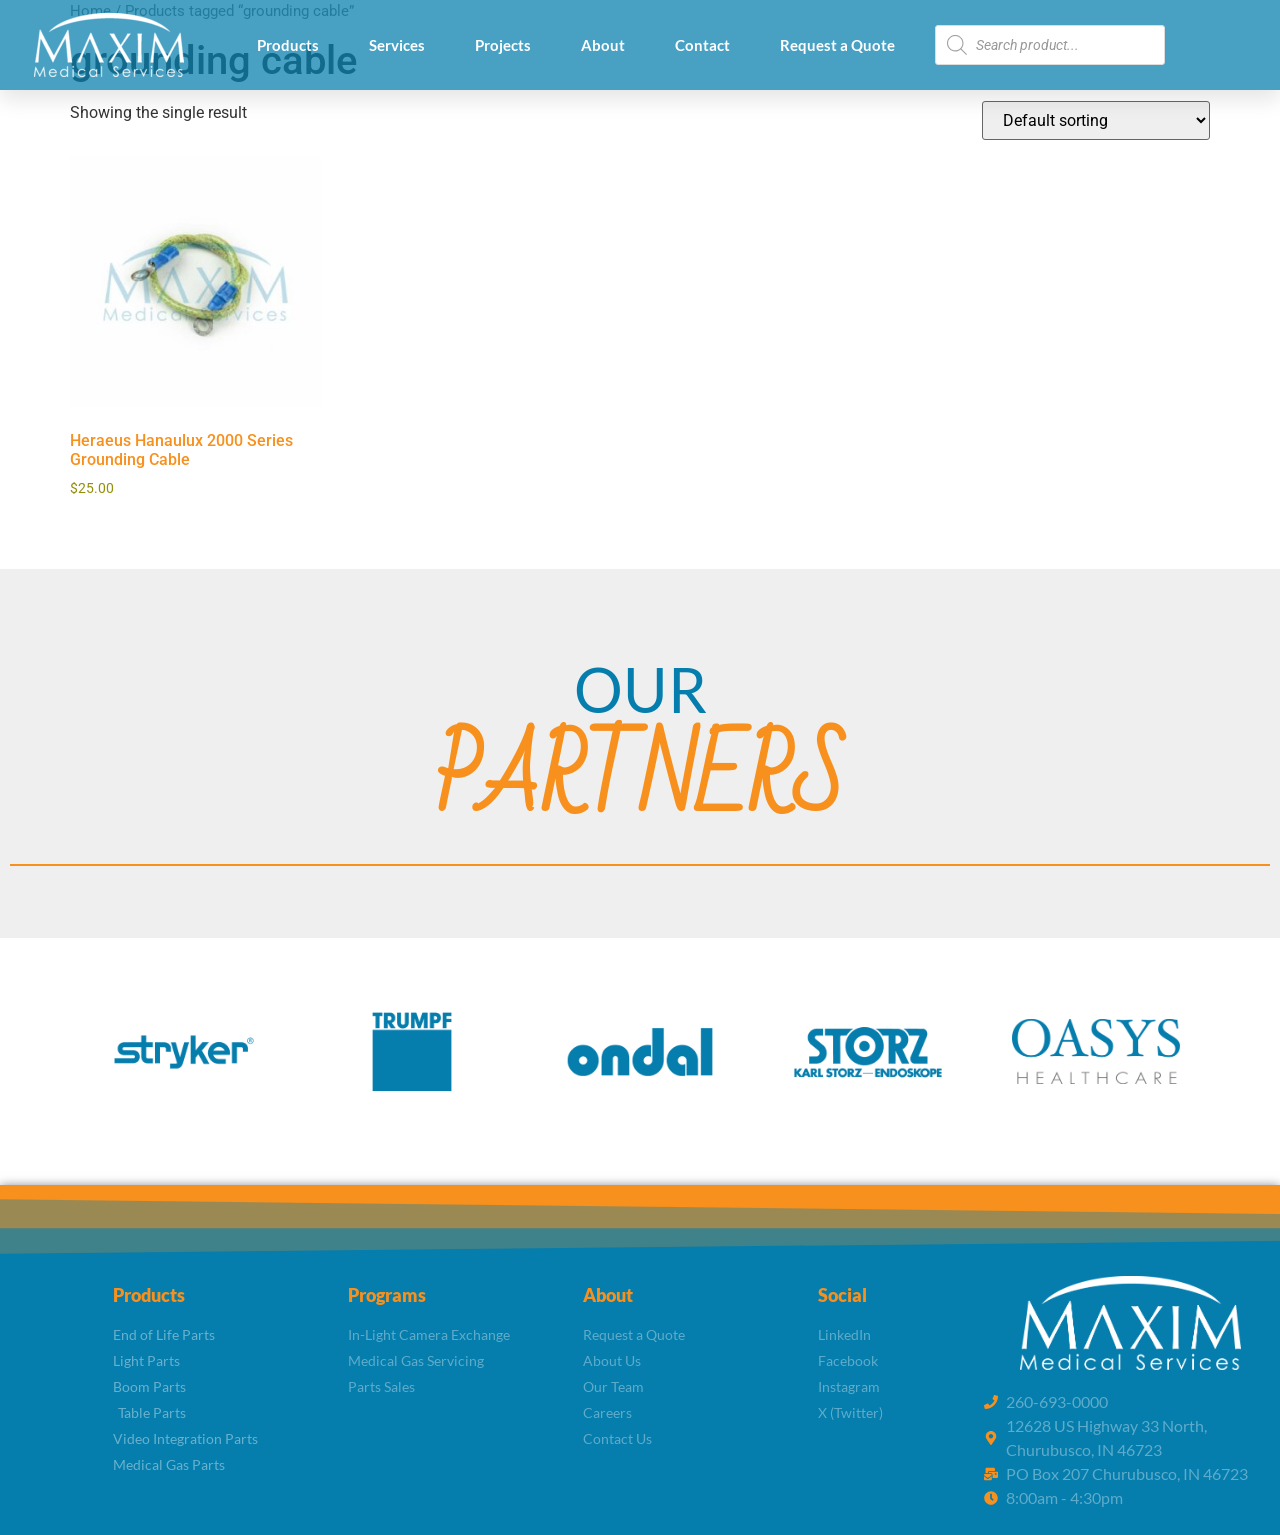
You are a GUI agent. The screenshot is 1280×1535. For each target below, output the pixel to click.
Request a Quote (837, 45)
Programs (387, 1295)
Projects (503, 45)
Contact (702, 45)
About (603, 45)
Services (397, 45)
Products (288, 45)
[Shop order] (1096, 120)
